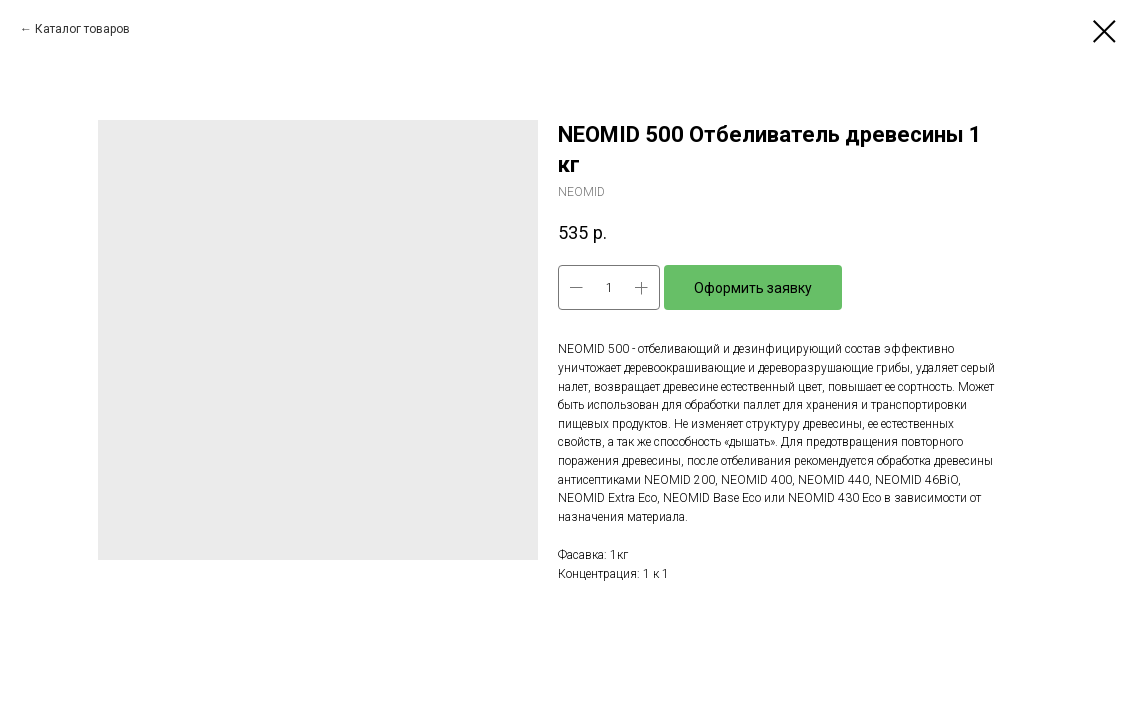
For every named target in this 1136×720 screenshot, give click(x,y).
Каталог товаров (82, 29)
